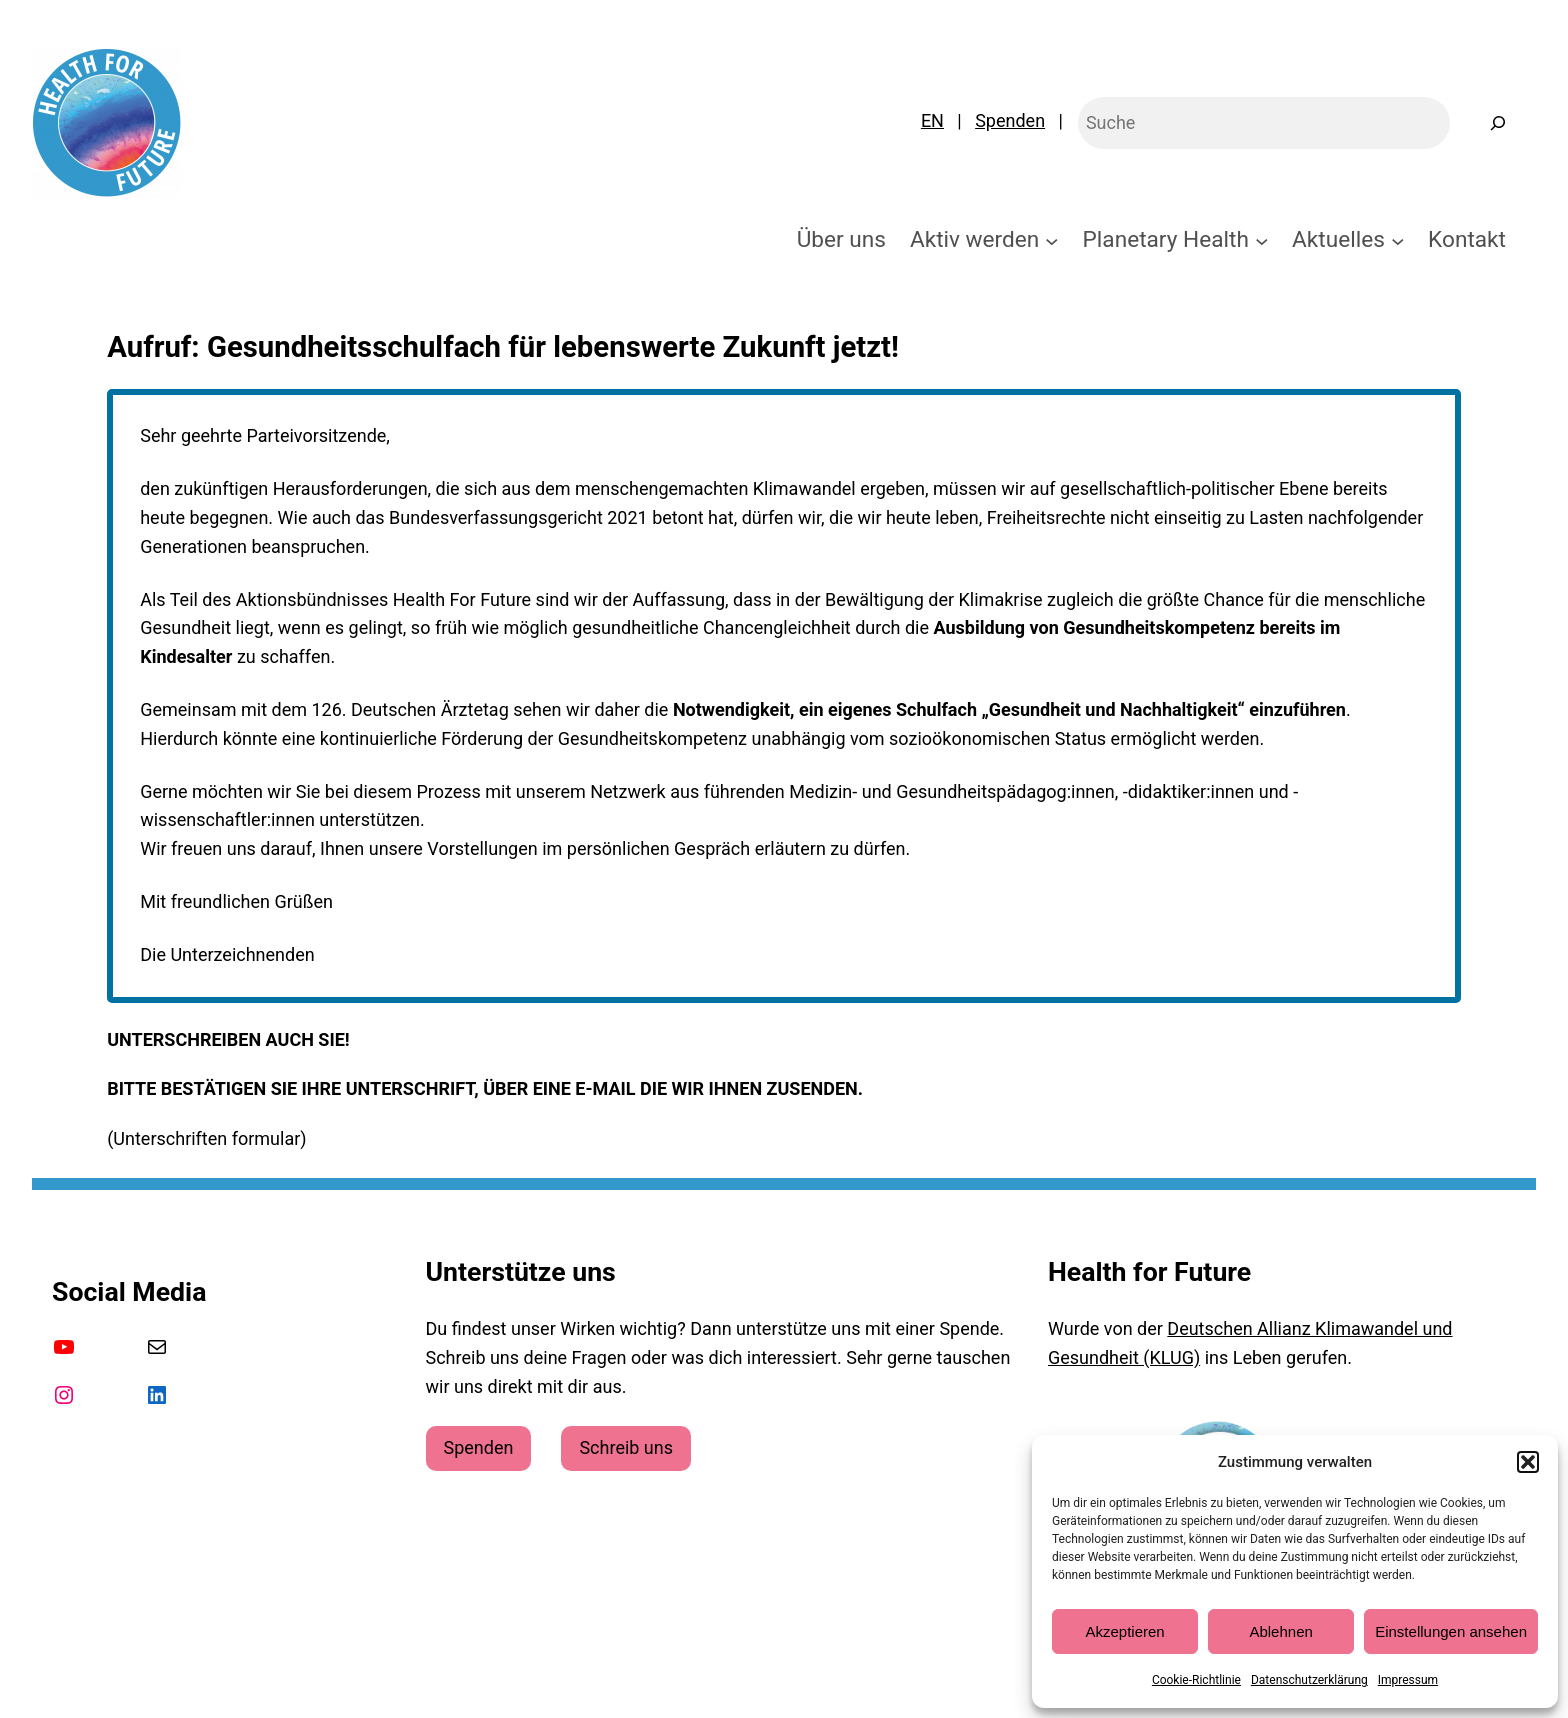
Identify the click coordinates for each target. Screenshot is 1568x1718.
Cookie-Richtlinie (1196, 1680)
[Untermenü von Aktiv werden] (1052, 240)
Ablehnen (1280, 1631)
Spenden (1010, 120)
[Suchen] (1498, 123)
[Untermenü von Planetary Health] (1262, 240)
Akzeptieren (1124, 1631)
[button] (1528, 1462)
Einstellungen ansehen (1451, 1631)
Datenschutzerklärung (1309, 1680)
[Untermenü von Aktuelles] (1398, 240)
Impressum (1408, 1680)
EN (932, 120)
